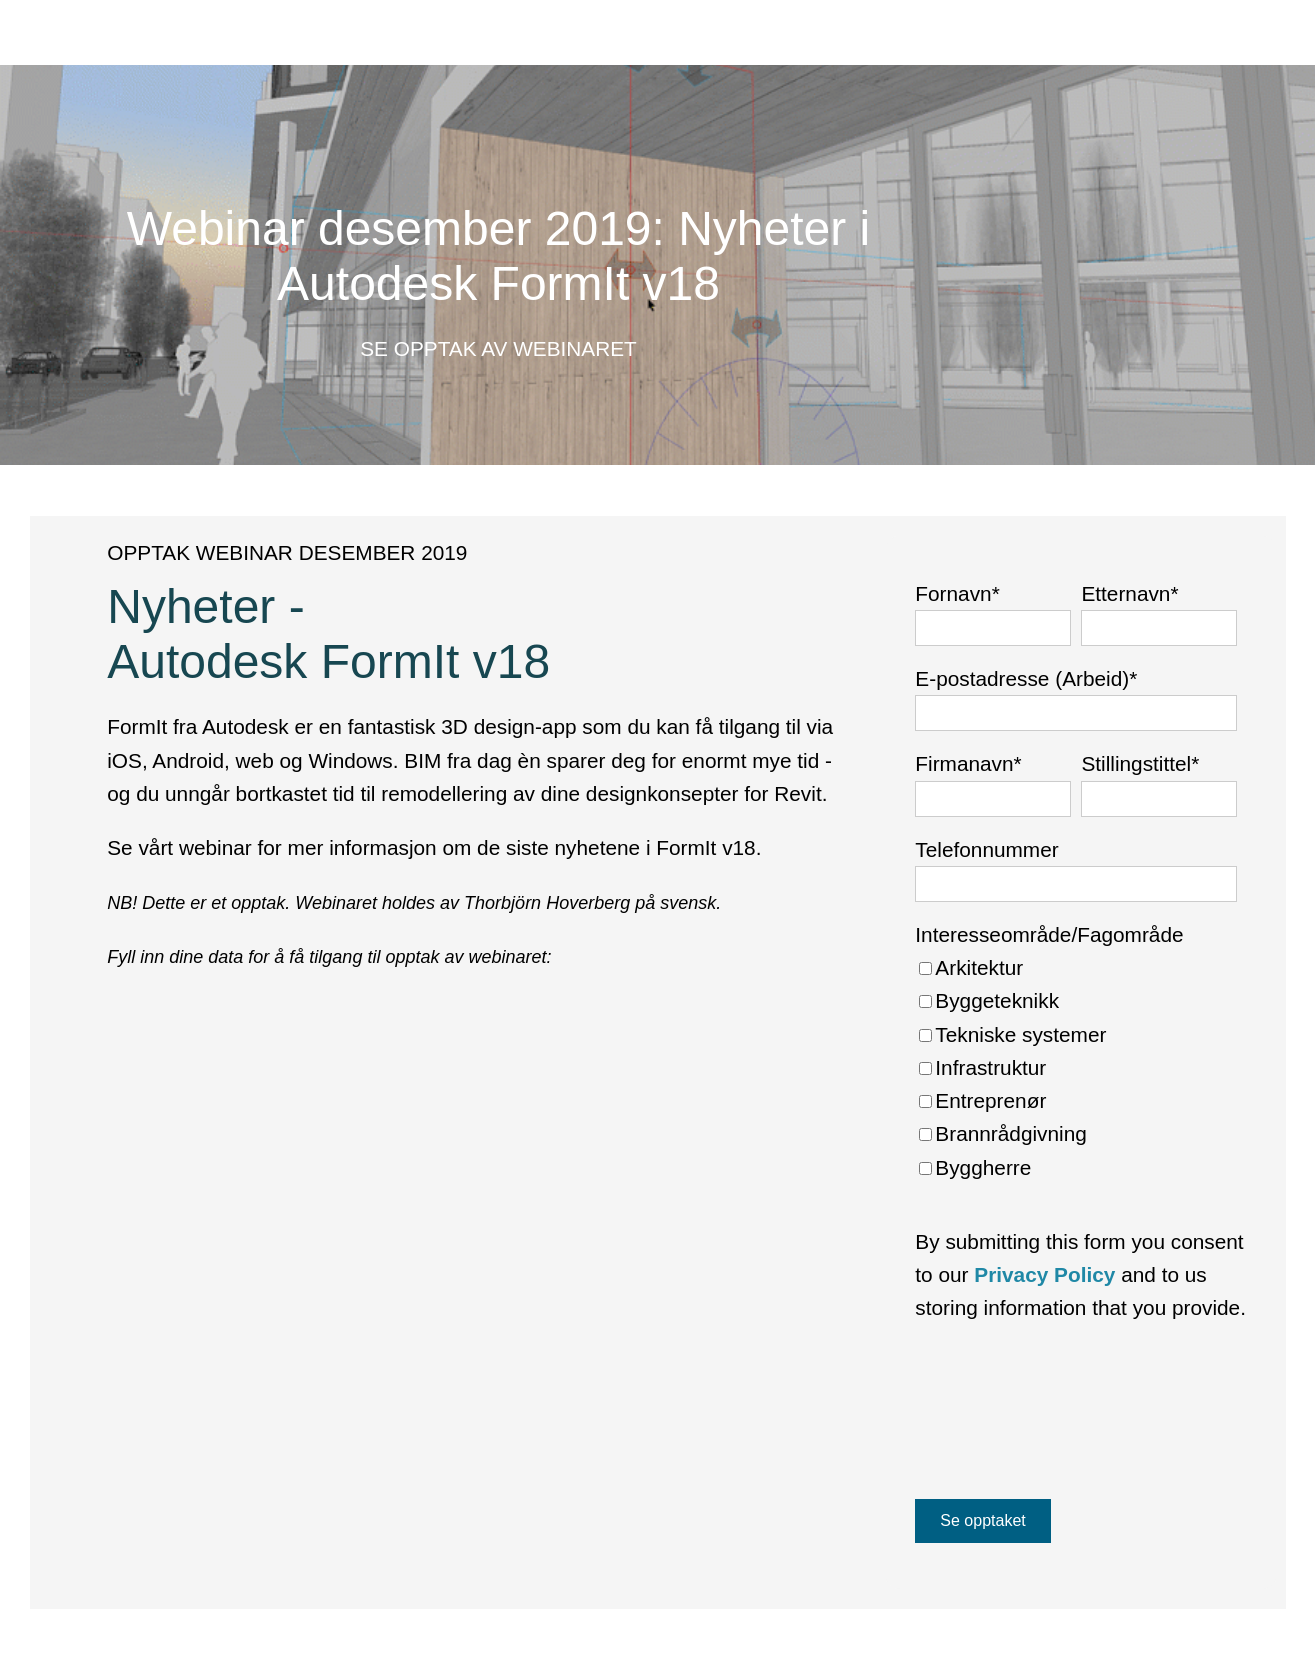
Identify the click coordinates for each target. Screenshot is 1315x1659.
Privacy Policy (1044, 1274)
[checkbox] (1076, 1067)
